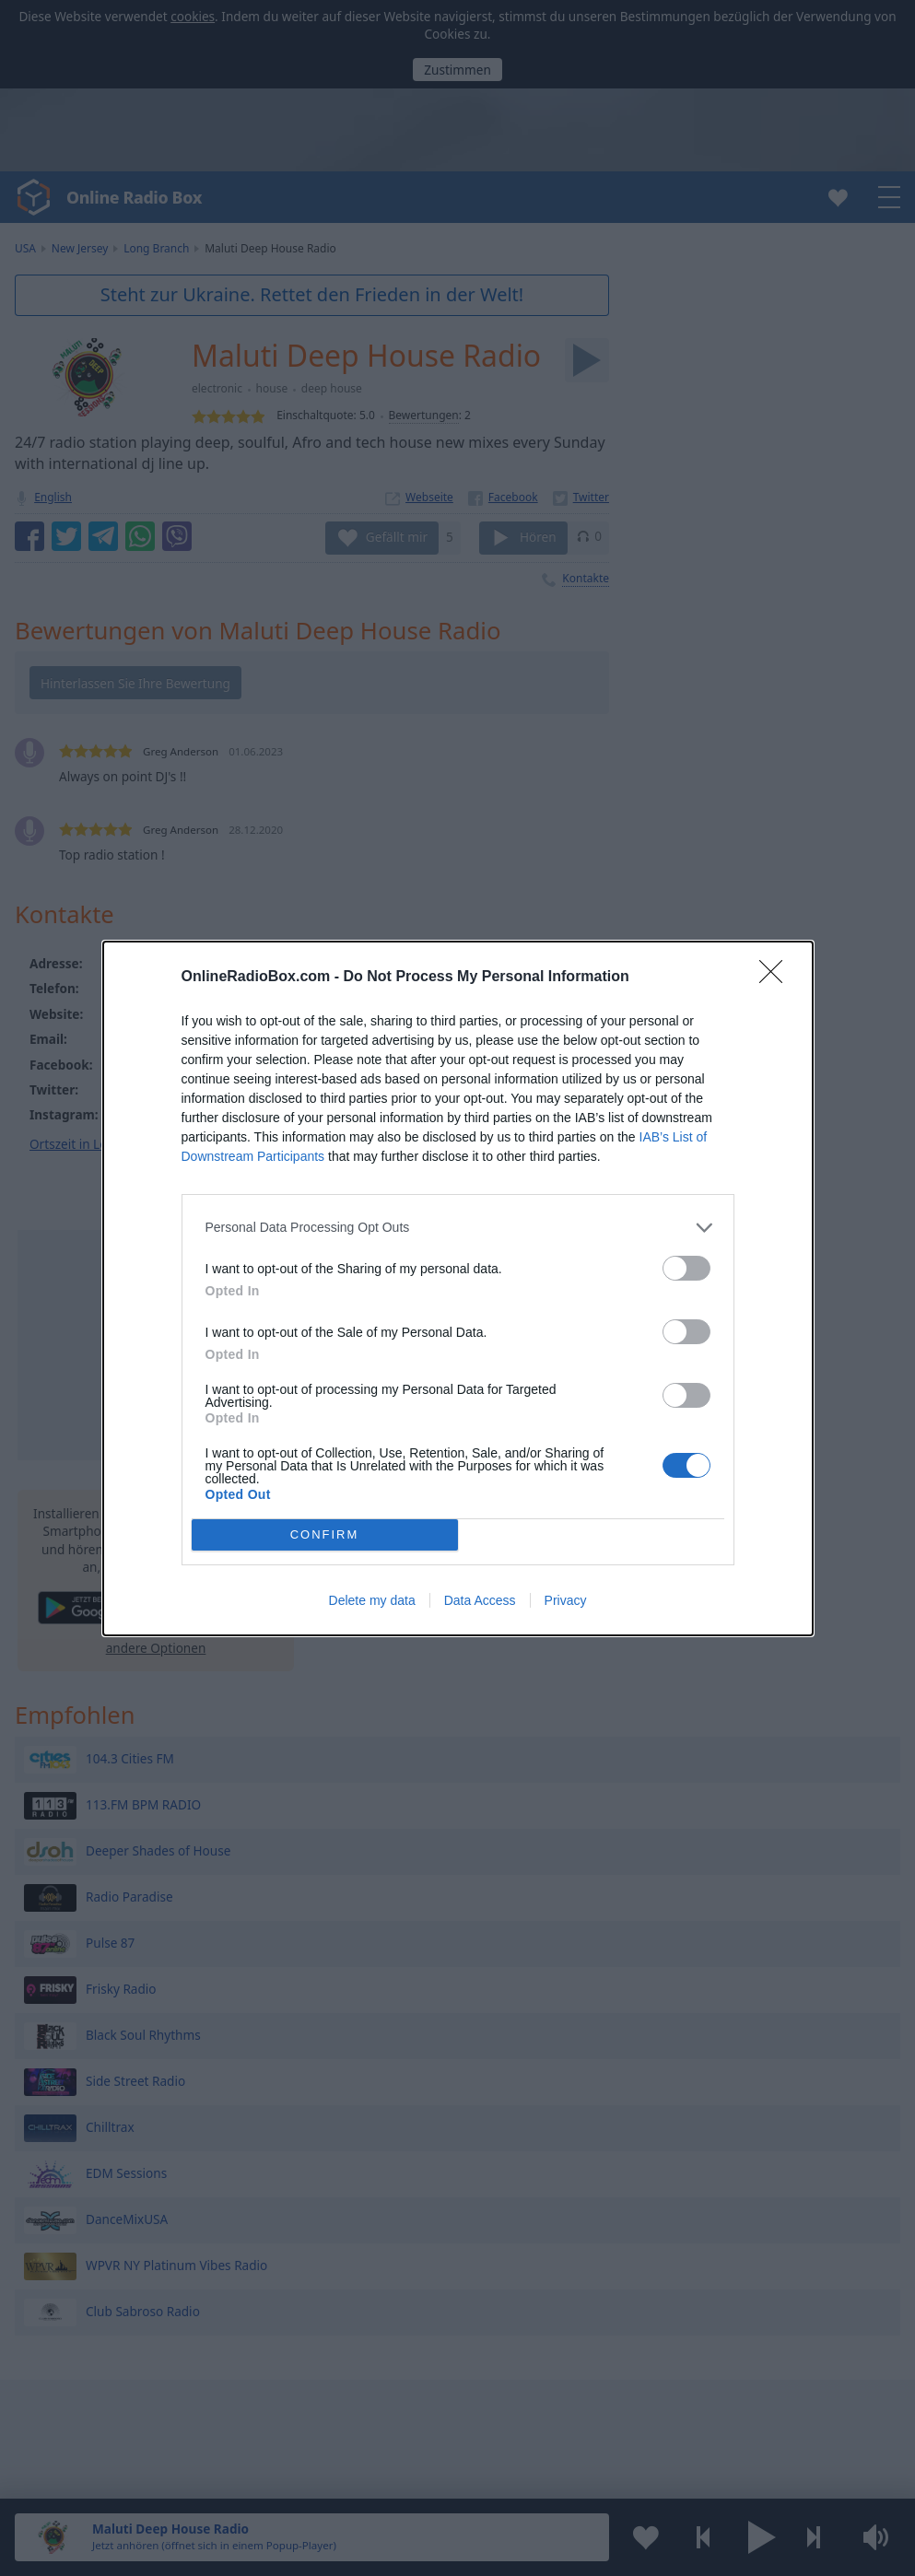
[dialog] (458, 1288)
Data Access (480, 1600)
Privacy (566, 1600)
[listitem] (457, 1227)
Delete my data (372, 1600)
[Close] (776, 977)
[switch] (686, 1268)
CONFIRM (324, 1534)
